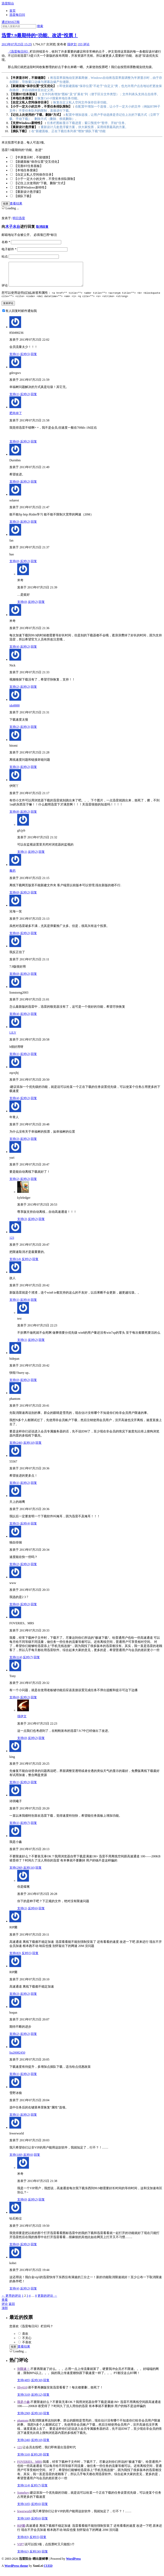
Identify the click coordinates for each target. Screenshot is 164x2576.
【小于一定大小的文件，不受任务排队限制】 (45, 178)
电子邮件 (9, 249)
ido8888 (14, 710)
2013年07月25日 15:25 (16, 44)
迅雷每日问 (17, 14)
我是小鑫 (23, 2407)
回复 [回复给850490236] (34, 359)
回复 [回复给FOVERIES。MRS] (37, 1662)
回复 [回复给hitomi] (34, 772)
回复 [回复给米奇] (42, 607)
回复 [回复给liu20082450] (34, 2079)
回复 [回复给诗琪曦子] (34, 1828)
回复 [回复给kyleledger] (42, 1224)
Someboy (23, 2498)
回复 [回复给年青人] (34, 1144)
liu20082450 (17, 2058)
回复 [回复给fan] (34, 566)
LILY (12, 1038)
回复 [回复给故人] (34, 1305)
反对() (25, 359)
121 (19, 2452)
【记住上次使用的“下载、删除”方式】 (40, 183)
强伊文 (71, 44)
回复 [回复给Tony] (34, 1702)
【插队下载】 (23, 196)
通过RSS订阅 (11, 22)
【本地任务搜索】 (26, 170)
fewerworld (24, 2516)
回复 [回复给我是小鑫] (38, 1873)
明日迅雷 (19, 218)
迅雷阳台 (8, 3)
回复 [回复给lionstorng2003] (34, 1019)
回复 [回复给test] (42, 1345)
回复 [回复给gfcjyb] (42, 857)
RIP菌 (21, 2531)
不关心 (26, 2343)
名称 (6, 242)
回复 (46, 2385)
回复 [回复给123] (35, 1264)
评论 (84, 44)
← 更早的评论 (11, 2301)
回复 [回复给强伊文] (42, 1743)
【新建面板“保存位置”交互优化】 (37, 161)
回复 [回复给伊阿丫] (34, 817)
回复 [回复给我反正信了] (34, 979)
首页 (12, 10)
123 (11, 1243)
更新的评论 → (47, 2301)
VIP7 (20, 2549)
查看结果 (16, 203)
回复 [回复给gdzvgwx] (34, 399)
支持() (14, 359)
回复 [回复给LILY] (34, 1059)
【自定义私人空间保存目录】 (34, 174)
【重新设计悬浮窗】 (28, 191)
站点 (5, 256)
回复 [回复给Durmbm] (34, 486)
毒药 (12, 876)
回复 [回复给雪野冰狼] (34, 2120)
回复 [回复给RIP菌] (35, 1958)
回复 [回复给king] (34, 1787)
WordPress (73, 2564)
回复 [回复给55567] (34, 1488)
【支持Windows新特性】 (31, 187)
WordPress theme (16, 2571)
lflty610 (22, 2392)
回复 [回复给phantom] (38, 1448)
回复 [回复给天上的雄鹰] (34, 1528)
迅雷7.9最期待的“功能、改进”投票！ (40, 35)
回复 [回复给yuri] (34, 1184)
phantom (22, 2425)
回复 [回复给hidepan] (34, 1385)
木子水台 (12, 226)
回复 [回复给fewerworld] (37, 2160)
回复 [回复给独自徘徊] (34, 1569)
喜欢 (25, 2339)
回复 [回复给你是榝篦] (42, 1913)
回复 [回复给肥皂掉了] (34, 446)
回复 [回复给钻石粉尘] (34, 2249)
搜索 (40, 26)
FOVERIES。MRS (29, 2467)
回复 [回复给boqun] (34, 2039)
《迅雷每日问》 (19, 51)
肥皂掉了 (15, 418)
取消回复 (42, 226)
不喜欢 (26, 2347)
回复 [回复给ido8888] (34, 732)
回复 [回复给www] (34, 1609)
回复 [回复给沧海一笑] (34, 938)
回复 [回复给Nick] (34, 692)
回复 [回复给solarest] (34, 527)
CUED (48, 2571)
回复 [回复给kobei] (34, 2293)
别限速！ (23, 2374)
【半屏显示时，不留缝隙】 (33, 157)
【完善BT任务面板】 (28, 166)
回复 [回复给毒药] (34, 897)
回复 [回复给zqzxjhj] (34, 1103)
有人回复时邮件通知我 (21, 316)
